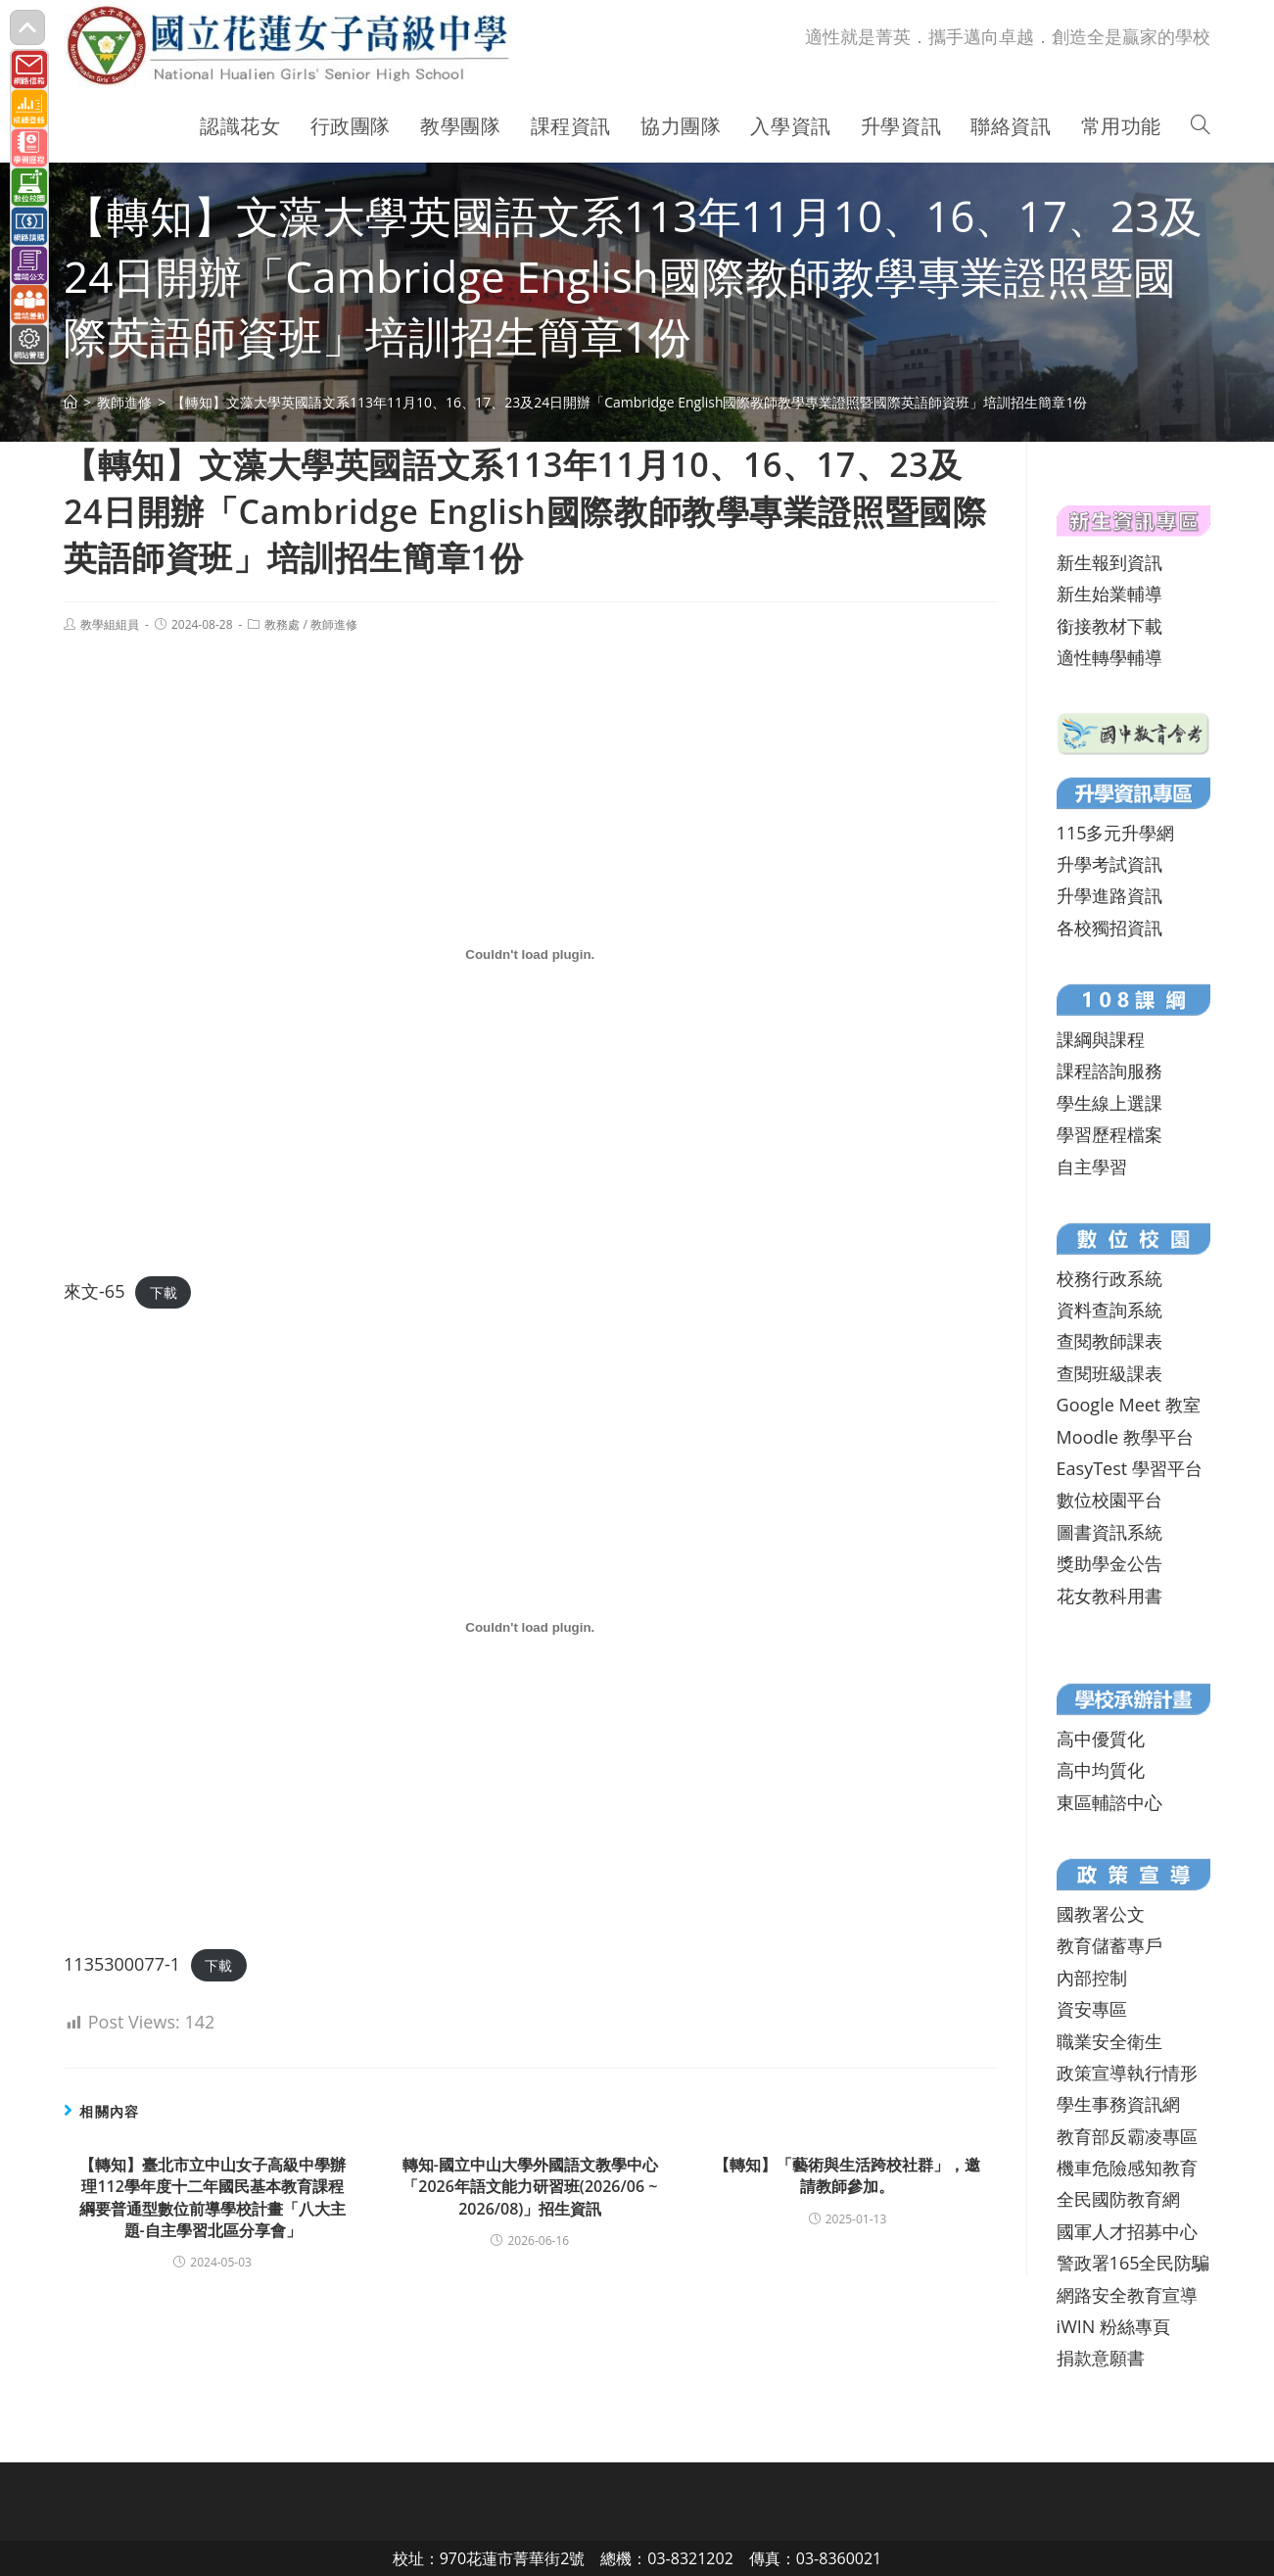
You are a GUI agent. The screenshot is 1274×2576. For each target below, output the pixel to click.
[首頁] (70, 402)
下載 (163, 1292)
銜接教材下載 (1109, 626)
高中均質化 (1101, 1770)
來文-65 (94, 1291)
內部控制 (1092, 1977)
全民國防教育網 (1118, 2199)
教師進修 (333, 624)
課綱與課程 (1101, 1039)
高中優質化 (1101, 1738)
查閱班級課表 (1109, 1373)
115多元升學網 (1116, 832)
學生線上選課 (1109, 1103)
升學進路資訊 (1109, 895)
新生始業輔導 (1109, 593)
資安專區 (1092, 2009)
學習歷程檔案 (1109, 1134)
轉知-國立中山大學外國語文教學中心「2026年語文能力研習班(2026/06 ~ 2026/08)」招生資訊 (530, 2186)
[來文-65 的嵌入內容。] (530, 955)
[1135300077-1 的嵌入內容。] (530, 1628)
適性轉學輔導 (1109, 657)
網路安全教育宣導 (1127, 2295)
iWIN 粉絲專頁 (1113, 2326)
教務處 (282, 624)
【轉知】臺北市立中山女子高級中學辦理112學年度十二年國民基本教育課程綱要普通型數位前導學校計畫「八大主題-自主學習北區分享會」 (212, 2197)
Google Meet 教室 (1129, 1404)
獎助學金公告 (1109, 1563)
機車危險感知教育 (1127, 2167)
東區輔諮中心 (1109, 1802)
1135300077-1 (122, 1964)
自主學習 (1092, 1166)
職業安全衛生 (1109, 2041)
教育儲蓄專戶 (1109, 1945)
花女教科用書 (1109, 1595)
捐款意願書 (1101, 2357)
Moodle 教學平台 (1125, 1437)
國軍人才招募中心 (1127, 2231)
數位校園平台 (1109, 1499)
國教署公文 (1101, 1914)
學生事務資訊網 (1118, 2104)
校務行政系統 (1109, 1278)
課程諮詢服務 (1109, 1070)
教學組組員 (109, 624)
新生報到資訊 (1109, 562)
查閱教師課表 (1109, 1341)
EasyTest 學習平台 (1130, 1468)
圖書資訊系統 (1109, 1532)
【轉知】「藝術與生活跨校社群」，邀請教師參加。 (847, 2175)
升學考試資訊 (1109, 864)
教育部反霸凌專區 (1127, 2136)
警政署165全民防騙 (1133, 2262)
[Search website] (1200, 126)
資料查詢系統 (1109, 1309)
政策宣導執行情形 (1127, 2072)
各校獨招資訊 (1109, 927)
